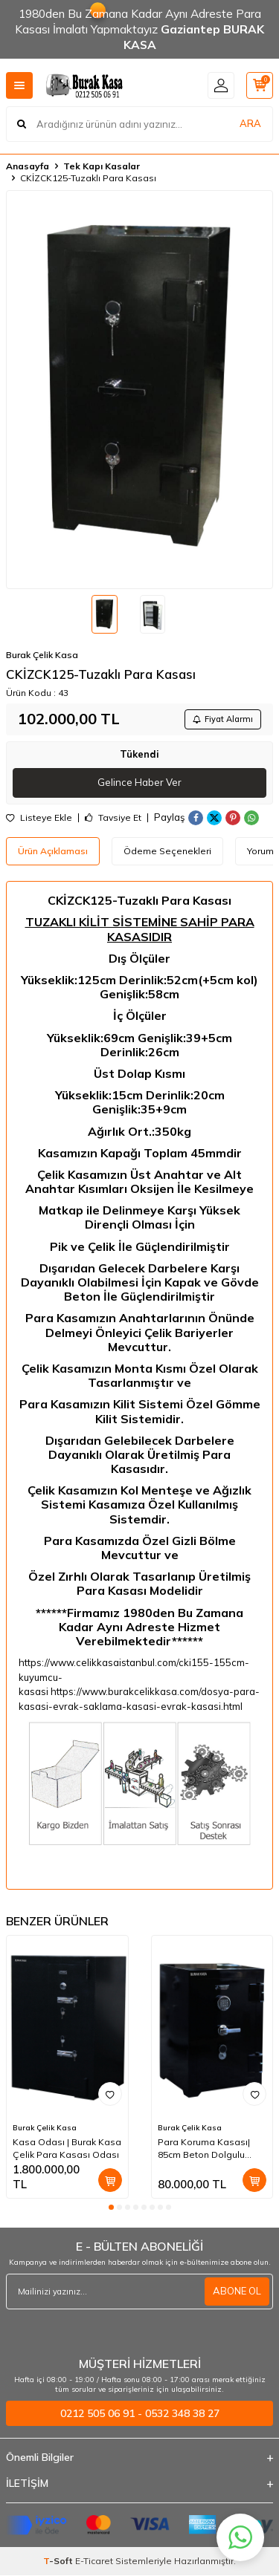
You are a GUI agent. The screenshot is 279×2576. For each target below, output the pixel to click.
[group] (139, 390)
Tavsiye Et (113, 817)
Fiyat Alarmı (223, 719)
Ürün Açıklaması (53, 850)
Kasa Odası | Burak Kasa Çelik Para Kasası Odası (67, 2147)
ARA (250, 123)
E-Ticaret (94, 2560)
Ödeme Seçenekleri (167, 850)
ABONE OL (237, 2291)
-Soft (59, 2560)
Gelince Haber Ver (139, 782)
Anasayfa (27, 166)
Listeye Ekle (39, 817)
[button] (111, 2207)
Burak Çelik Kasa (42, 654)
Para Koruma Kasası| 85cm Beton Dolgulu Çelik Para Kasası (204, 2148)
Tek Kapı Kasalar (101, 166)
